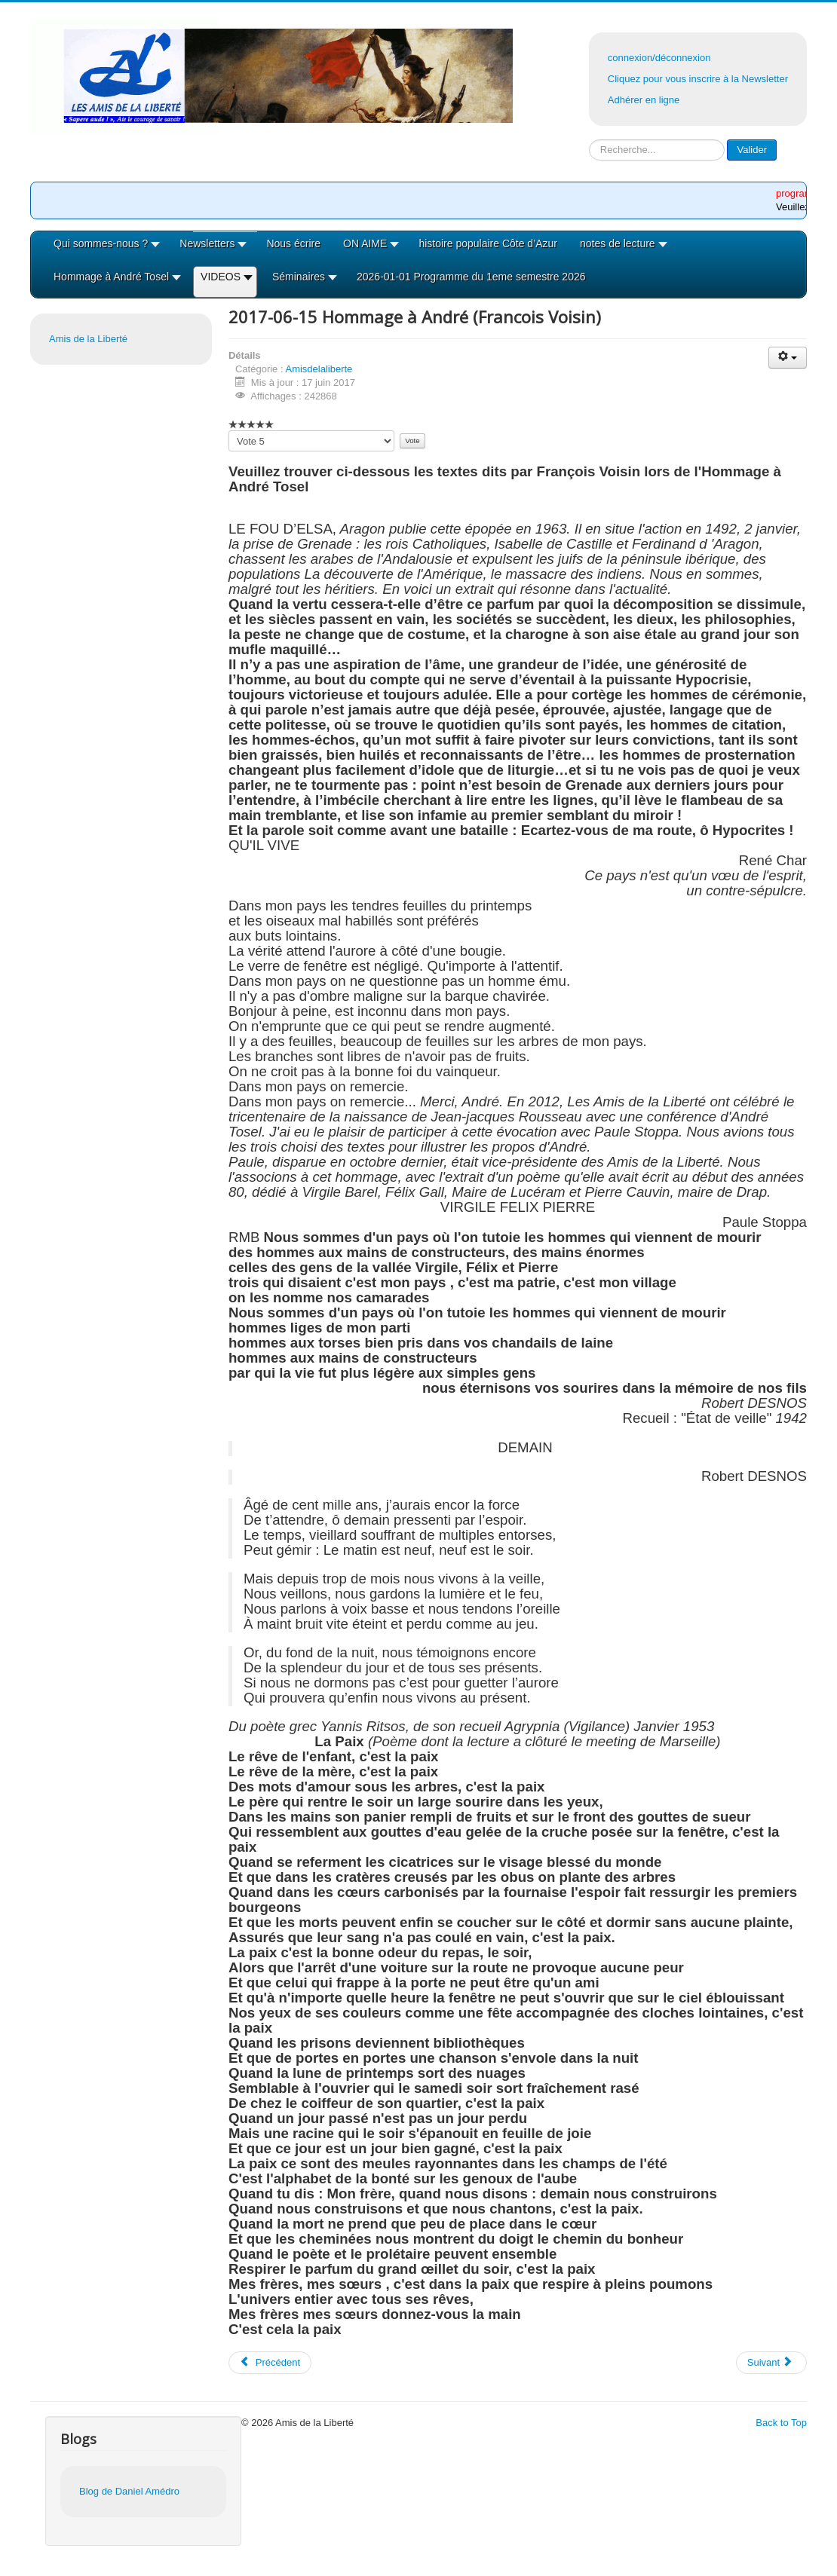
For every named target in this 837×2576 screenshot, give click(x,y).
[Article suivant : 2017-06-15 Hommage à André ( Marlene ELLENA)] (771, 2362)
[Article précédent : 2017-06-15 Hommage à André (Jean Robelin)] (269, 2362)
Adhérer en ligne (643, 100)
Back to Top (781, 2422)
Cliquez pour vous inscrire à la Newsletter (698, 78)
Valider (752, 149)
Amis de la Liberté (88, 338)
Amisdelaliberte (318, 369)
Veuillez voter (228, 430)
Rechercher (589, 139)
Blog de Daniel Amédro (129, 2491)
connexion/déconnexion (659, 57)
